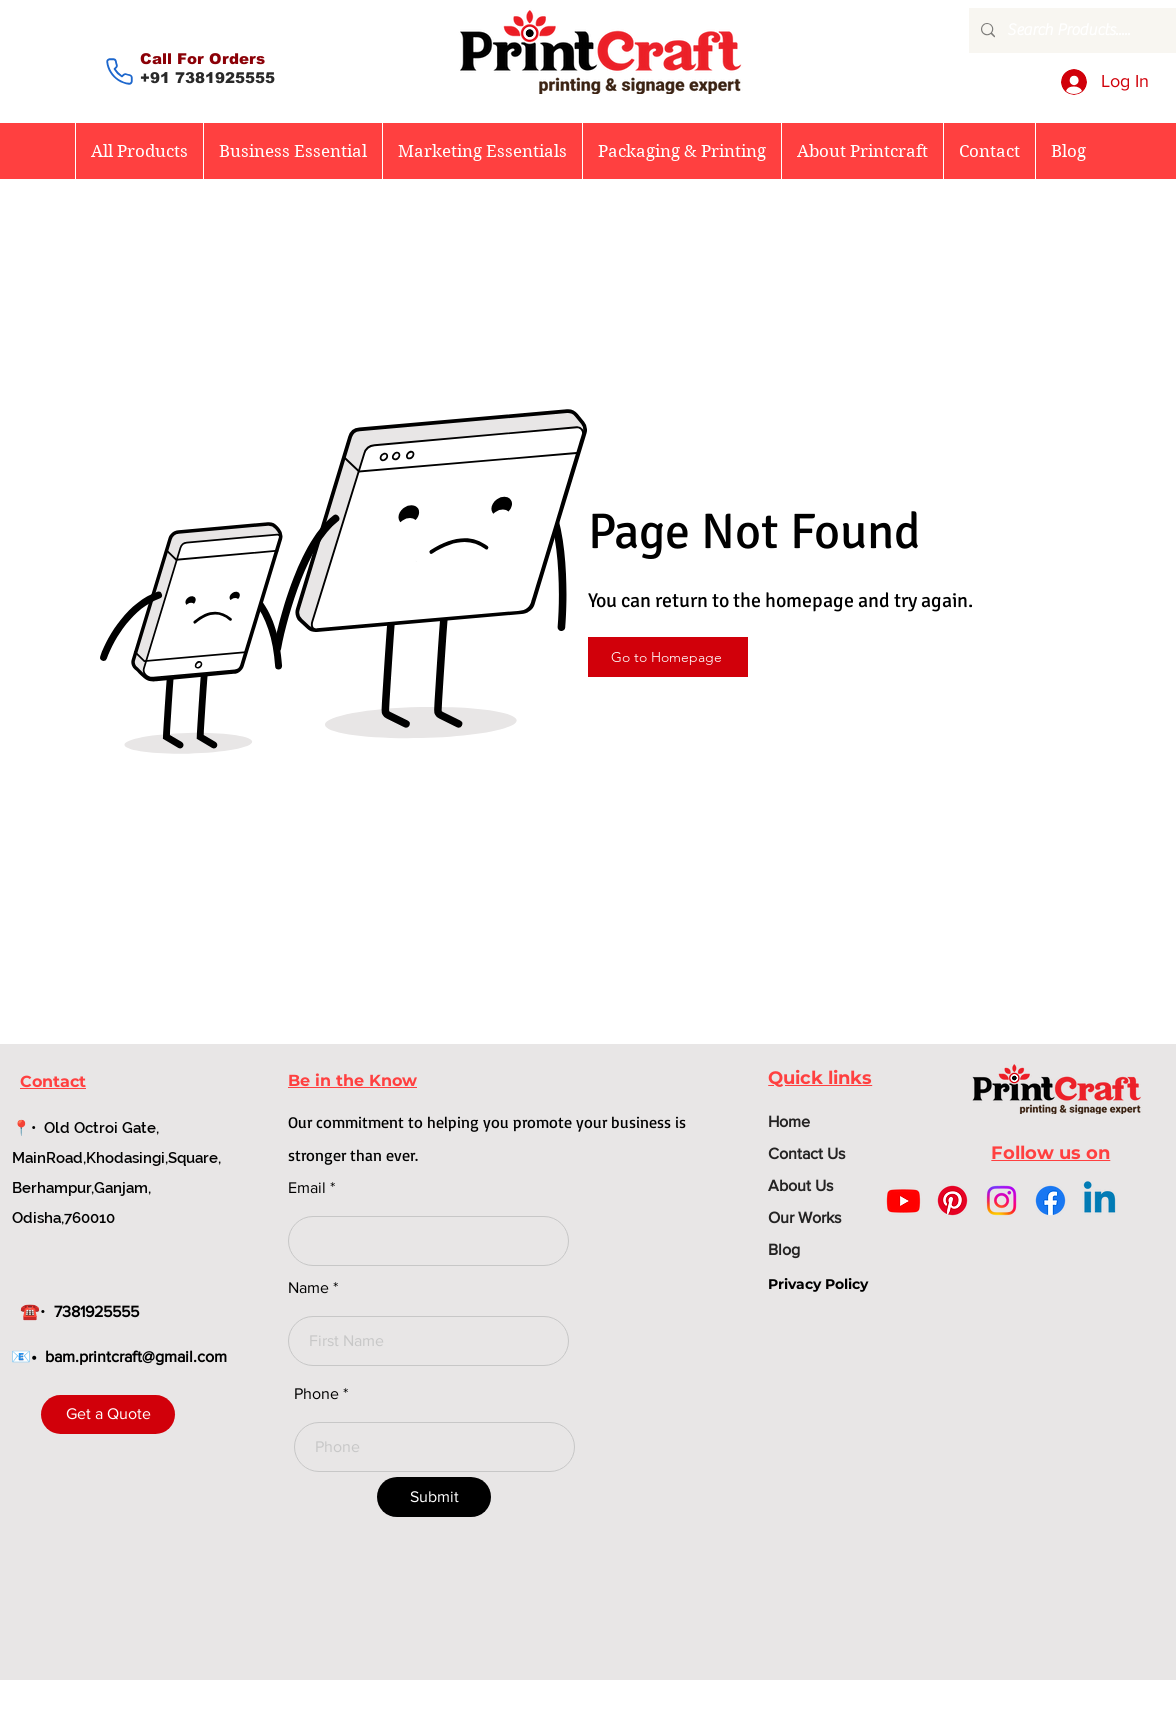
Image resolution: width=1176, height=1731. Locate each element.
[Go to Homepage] (668, 657)
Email (307, 1188)
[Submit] (434, 1497)
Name (308, 1288)
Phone (316, 1394)
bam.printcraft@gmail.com (136, 1356)
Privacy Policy (818, 1284)
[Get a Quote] (108, 1414)
